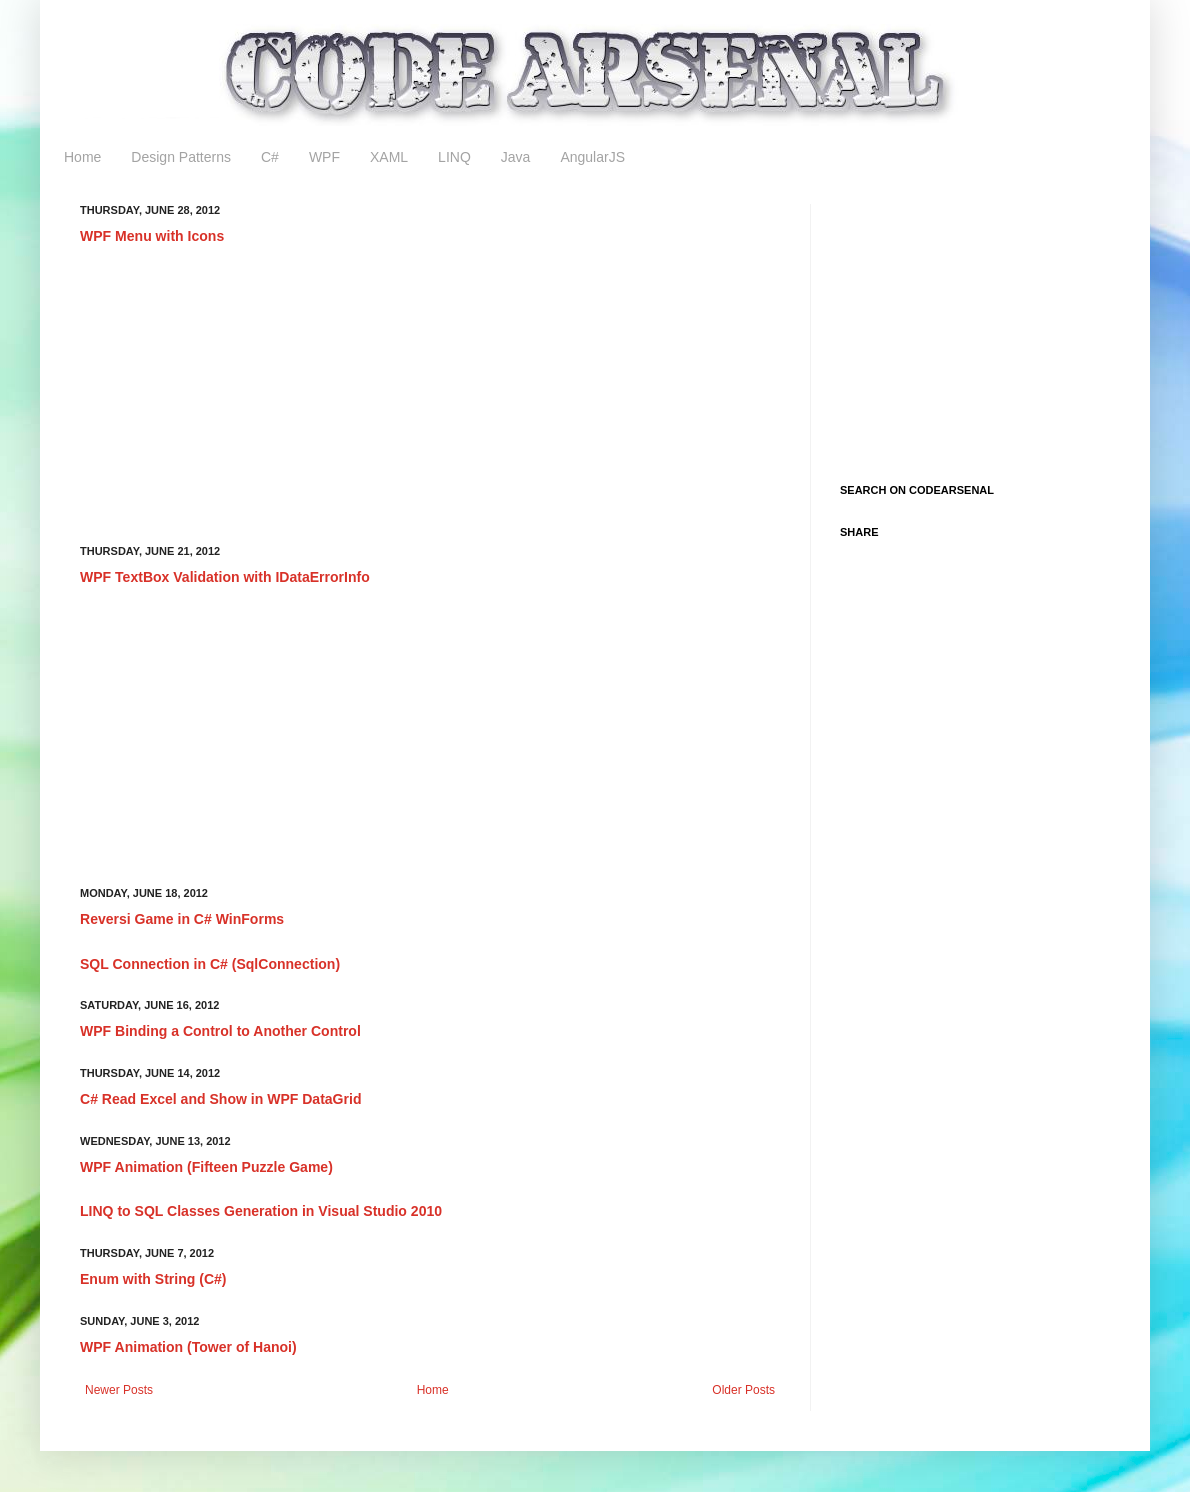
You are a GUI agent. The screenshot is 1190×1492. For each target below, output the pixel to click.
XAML (389, 157)
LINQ (454, 157)
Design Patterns (181, 157)
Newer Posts (119, 1390)
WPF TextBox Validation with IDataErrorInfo (225, 577)
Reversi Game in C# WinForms (182, 919)
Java (516, 157)
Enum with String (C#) (153, 1279)
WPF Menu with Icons (152, 236)
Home (82, 157)
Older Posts (743, 1390)
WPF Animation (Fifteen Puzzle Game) (206, 1167)
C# (270, 157)
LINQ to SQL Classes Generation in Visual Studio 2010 (261, 1211)
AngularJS (592, 157)
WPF (324, 157)
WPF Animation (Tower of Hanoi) (188, 1347)
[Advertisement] (430, 396)
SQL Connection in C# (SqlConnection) (210, 964)
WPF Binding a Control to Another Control (220, 1031)
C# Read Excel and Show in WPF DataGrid (220, 1099)
